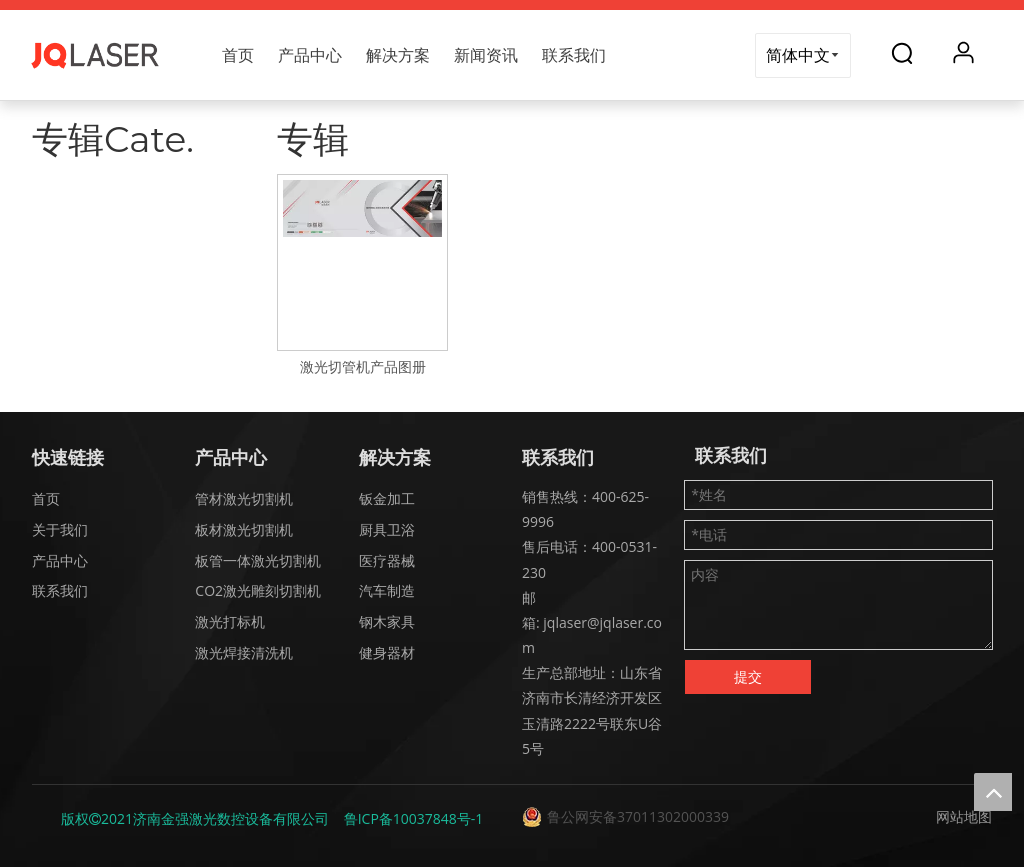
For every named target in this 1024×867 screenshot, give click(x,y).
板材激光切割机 (244, 529)
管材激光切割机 (244, 498)
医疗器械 (387, 560)
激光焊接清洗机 (244, 652)
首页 (238, 55)
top (993, 792)
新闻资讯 (486, 55)
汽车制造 (387, 590)
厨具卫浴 (387, 529)
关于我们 (60, 529)
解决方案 (398, 55)
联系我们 (574, 55)
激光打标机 (230, 621)
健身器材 (387, 652)
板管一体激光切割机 (258, 560)
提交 (748, 676)
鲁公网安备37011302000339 (638, 816)
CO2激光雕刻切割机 (258, 590)
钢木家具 (387, 621)
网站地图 (964, 816)
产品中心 (310, 55)
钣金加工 (387, 498)
